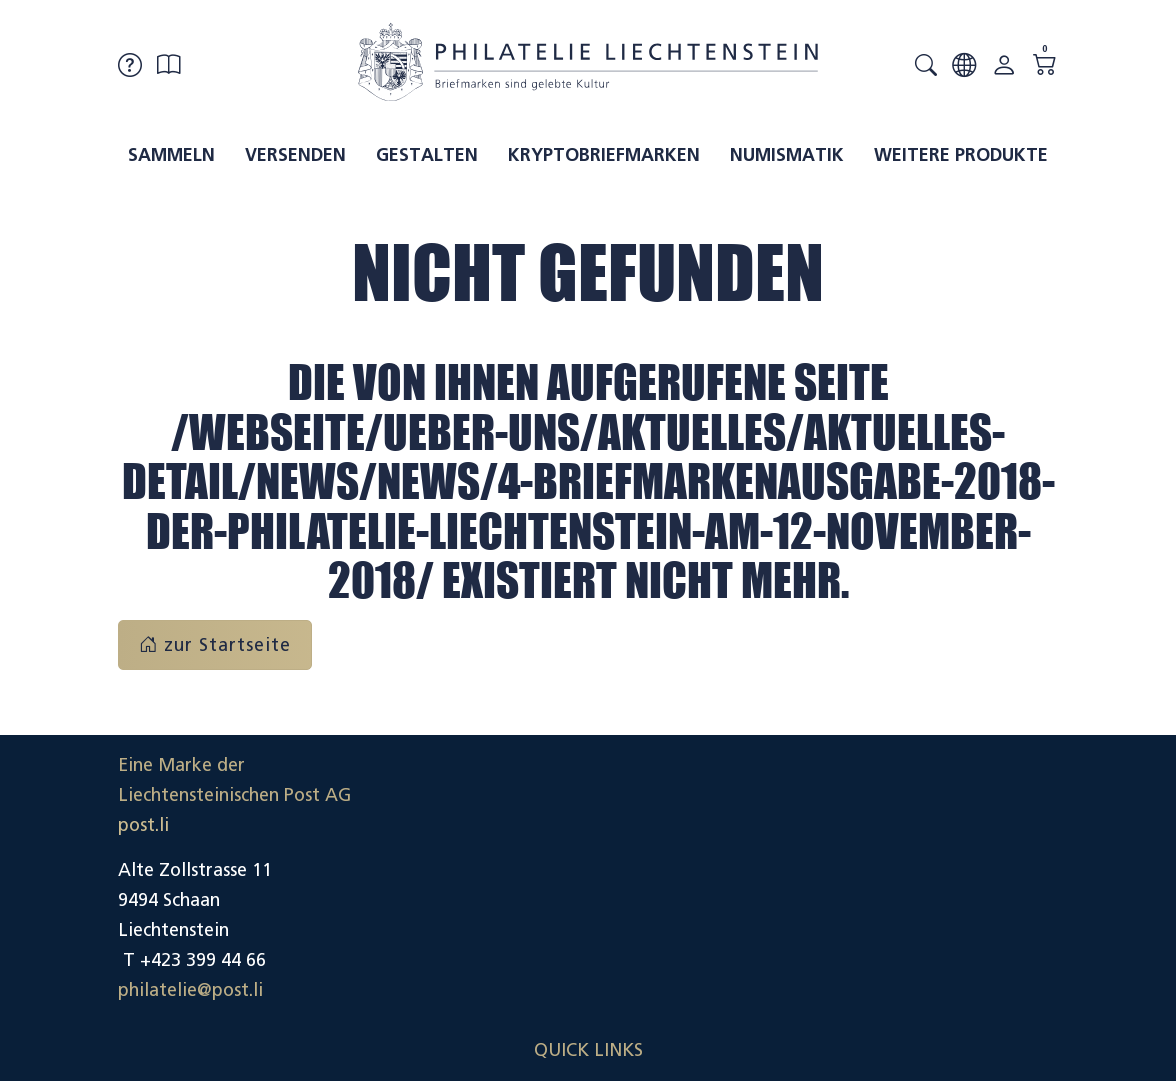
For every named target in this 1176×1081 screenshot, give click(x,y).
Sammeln (171, 155)
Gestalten (427, 155)
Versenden (295, 155)
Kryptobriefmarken (604, 155)
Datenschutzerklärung (967, 900)
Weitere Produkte (961, 155)
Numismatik (787, 155)
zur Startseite (215, 645)
